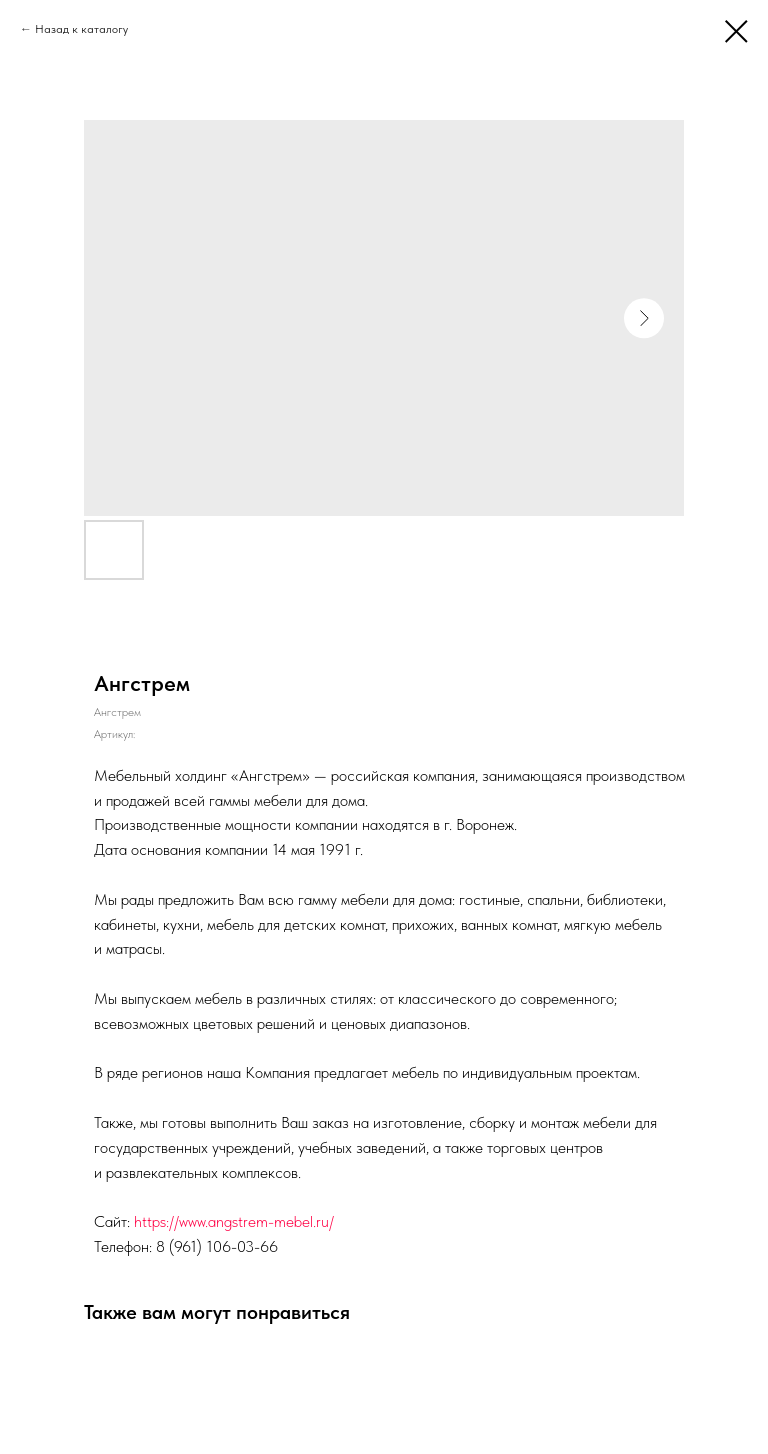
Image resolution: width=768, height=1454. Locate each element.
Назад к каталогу (81, 29)
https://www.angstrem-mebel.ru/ (234, 1221)
